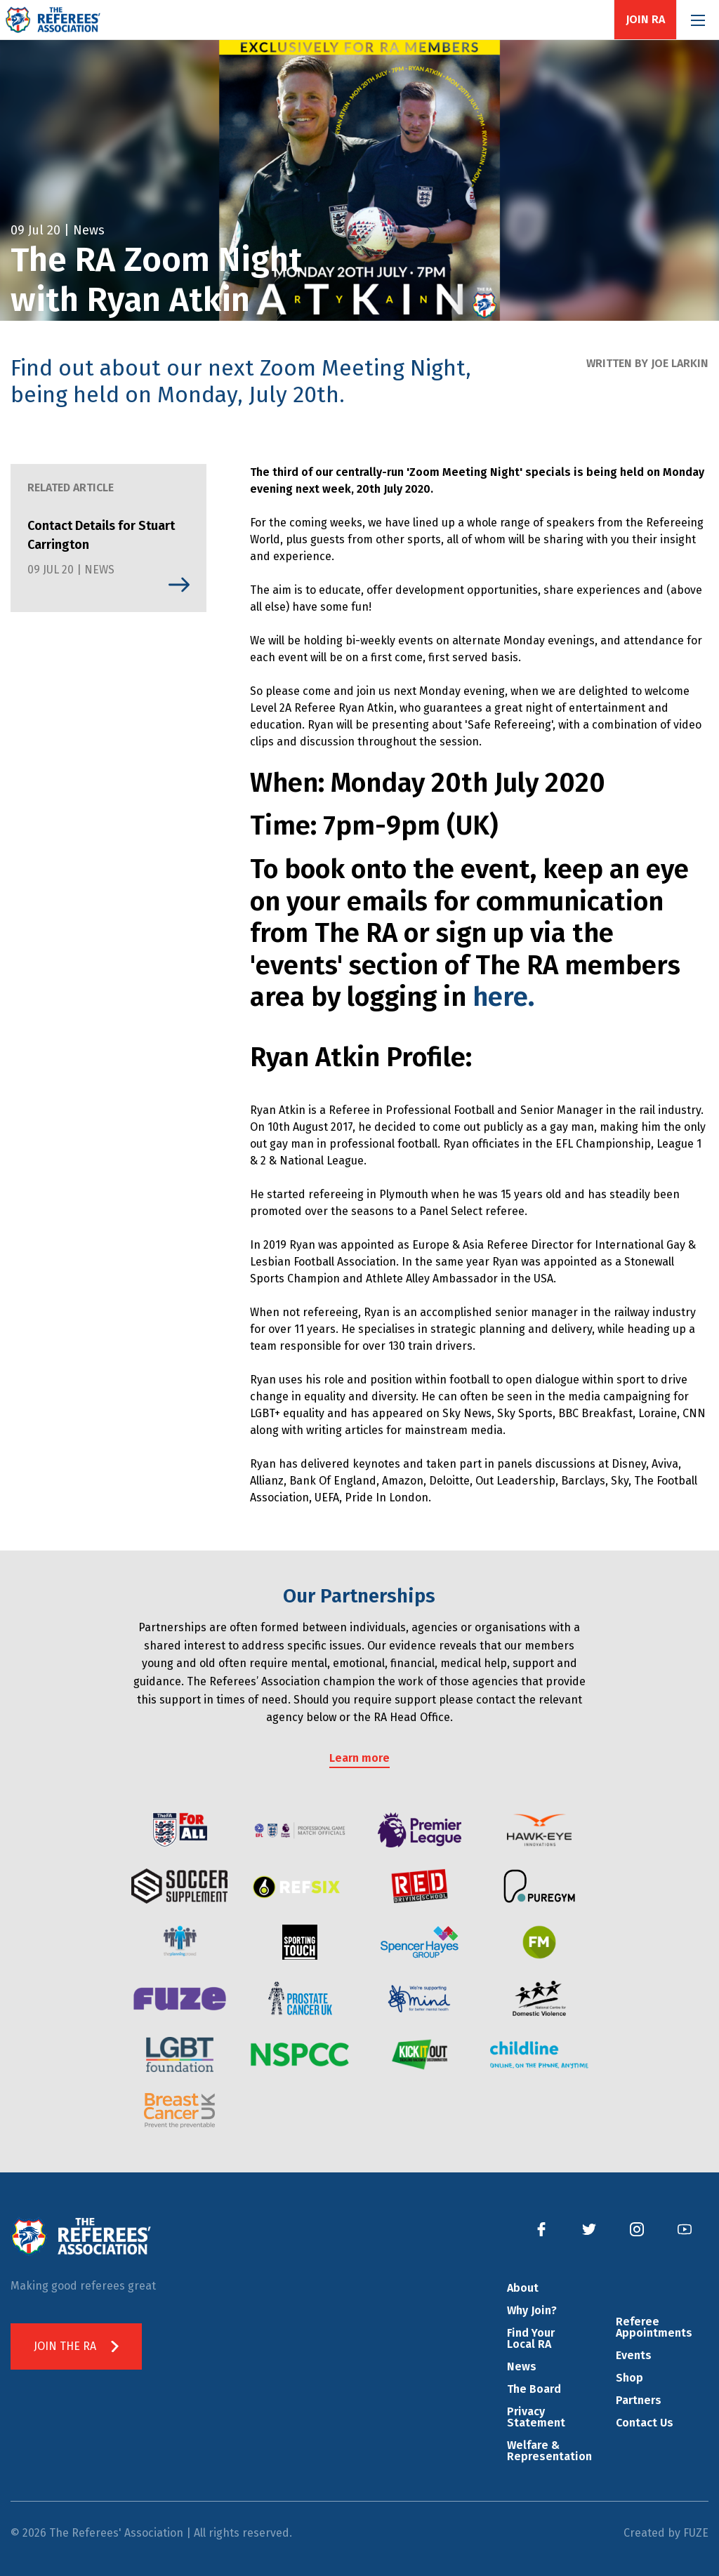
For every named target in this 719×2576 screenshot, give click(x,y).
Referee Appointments (654, 2327)
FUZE (695, 2533)
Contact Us (644, 2422)
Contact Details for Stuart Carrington (101, 535)
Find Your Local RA (531, 2338)
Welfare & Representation (549, 2450)
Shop (629, 2377)
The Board (534, 2389)
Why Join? (532, 2310)
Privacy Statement (536, 2417)
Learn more (359, 1758)
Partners (638, 2400)
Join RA (645, 19)
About (523, 2288)
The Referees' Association (52, 19)
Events (634, 2355)
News (521, 2366)
